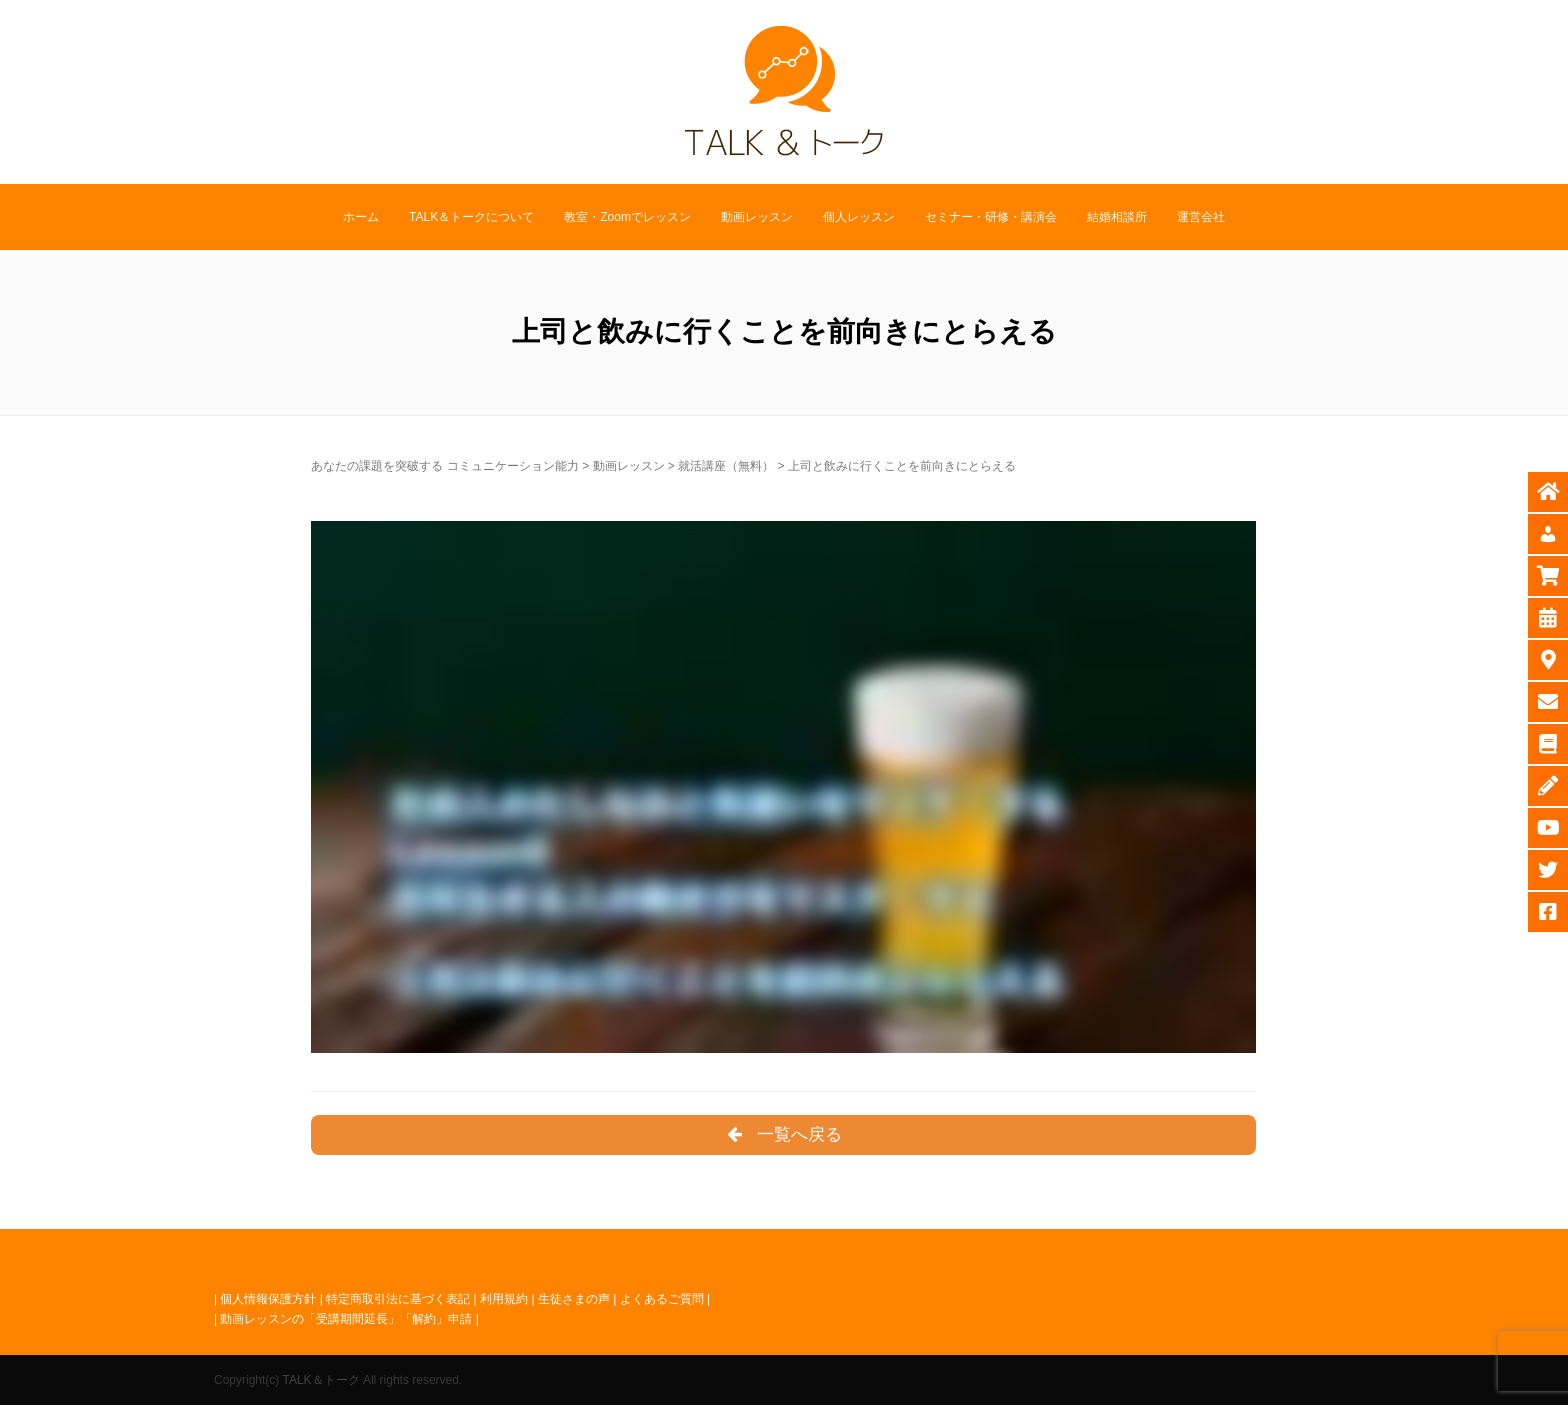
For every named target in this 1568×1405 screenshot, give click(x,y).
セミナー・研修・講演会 (991, 217)
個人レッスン (859, 217)
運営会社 (1201, 217)
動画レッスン (757, 217)
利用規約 (504, 1299)
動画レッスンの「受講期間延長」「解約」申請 (346, 1319)
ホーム (361, 217)
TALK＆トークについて (471, 217)
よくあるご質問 (662, 1299)
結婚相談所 (1117, 217)
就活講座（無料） (726, 466)
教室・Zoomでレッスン (627, 217)
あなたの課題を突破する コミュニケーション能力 (444, 466)
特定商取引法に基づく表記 (398, 1299)
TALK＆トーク (320, 1380)
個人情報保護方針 (268, 1299)
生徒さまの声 (574, 1299)
